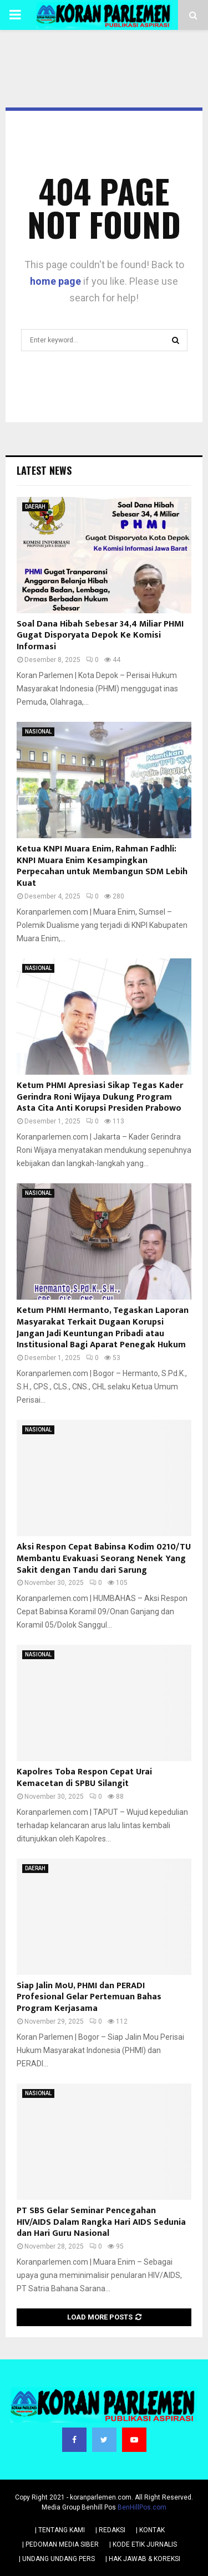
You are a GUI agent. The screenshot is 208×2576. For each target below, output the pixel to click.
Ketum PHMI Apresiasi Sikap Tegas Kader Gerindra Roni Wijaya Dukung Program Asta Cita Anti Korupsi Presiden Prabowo (100, 1097)
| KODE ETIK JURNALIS (143, 2544)
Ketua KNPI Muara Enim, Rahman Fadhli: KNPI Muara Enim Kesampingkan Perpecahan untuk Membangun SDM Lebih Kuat (102, 866)
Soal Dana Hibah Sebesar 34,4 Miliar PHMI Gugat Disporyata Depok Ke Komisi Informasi (100, 636)
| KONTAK (150, 2530)
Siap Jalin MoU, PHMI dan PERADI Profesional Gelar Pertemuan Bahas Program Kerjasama (89, 1997)
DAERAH (35, 507)
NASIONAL (38, 731)
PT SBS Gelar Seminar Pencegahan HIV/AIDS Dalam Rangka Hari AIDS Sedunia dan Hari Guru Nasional (101, 2222)
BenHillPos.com (142, 2507)
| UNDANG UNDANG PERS (57, 2559)
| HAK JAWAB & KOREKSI (142, 2559)
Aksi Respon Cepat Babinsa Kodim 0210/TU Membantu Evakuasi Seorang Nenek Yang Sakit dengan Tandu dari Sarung (104, 1559)
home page (55, 281)
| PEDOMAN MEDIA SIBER (60, 2544)
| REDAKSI (110, 2530)
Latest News (44, 470)
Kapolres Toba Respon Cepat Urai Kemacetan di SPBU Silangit (84, 1777)
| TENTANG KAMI (60, 2530)
